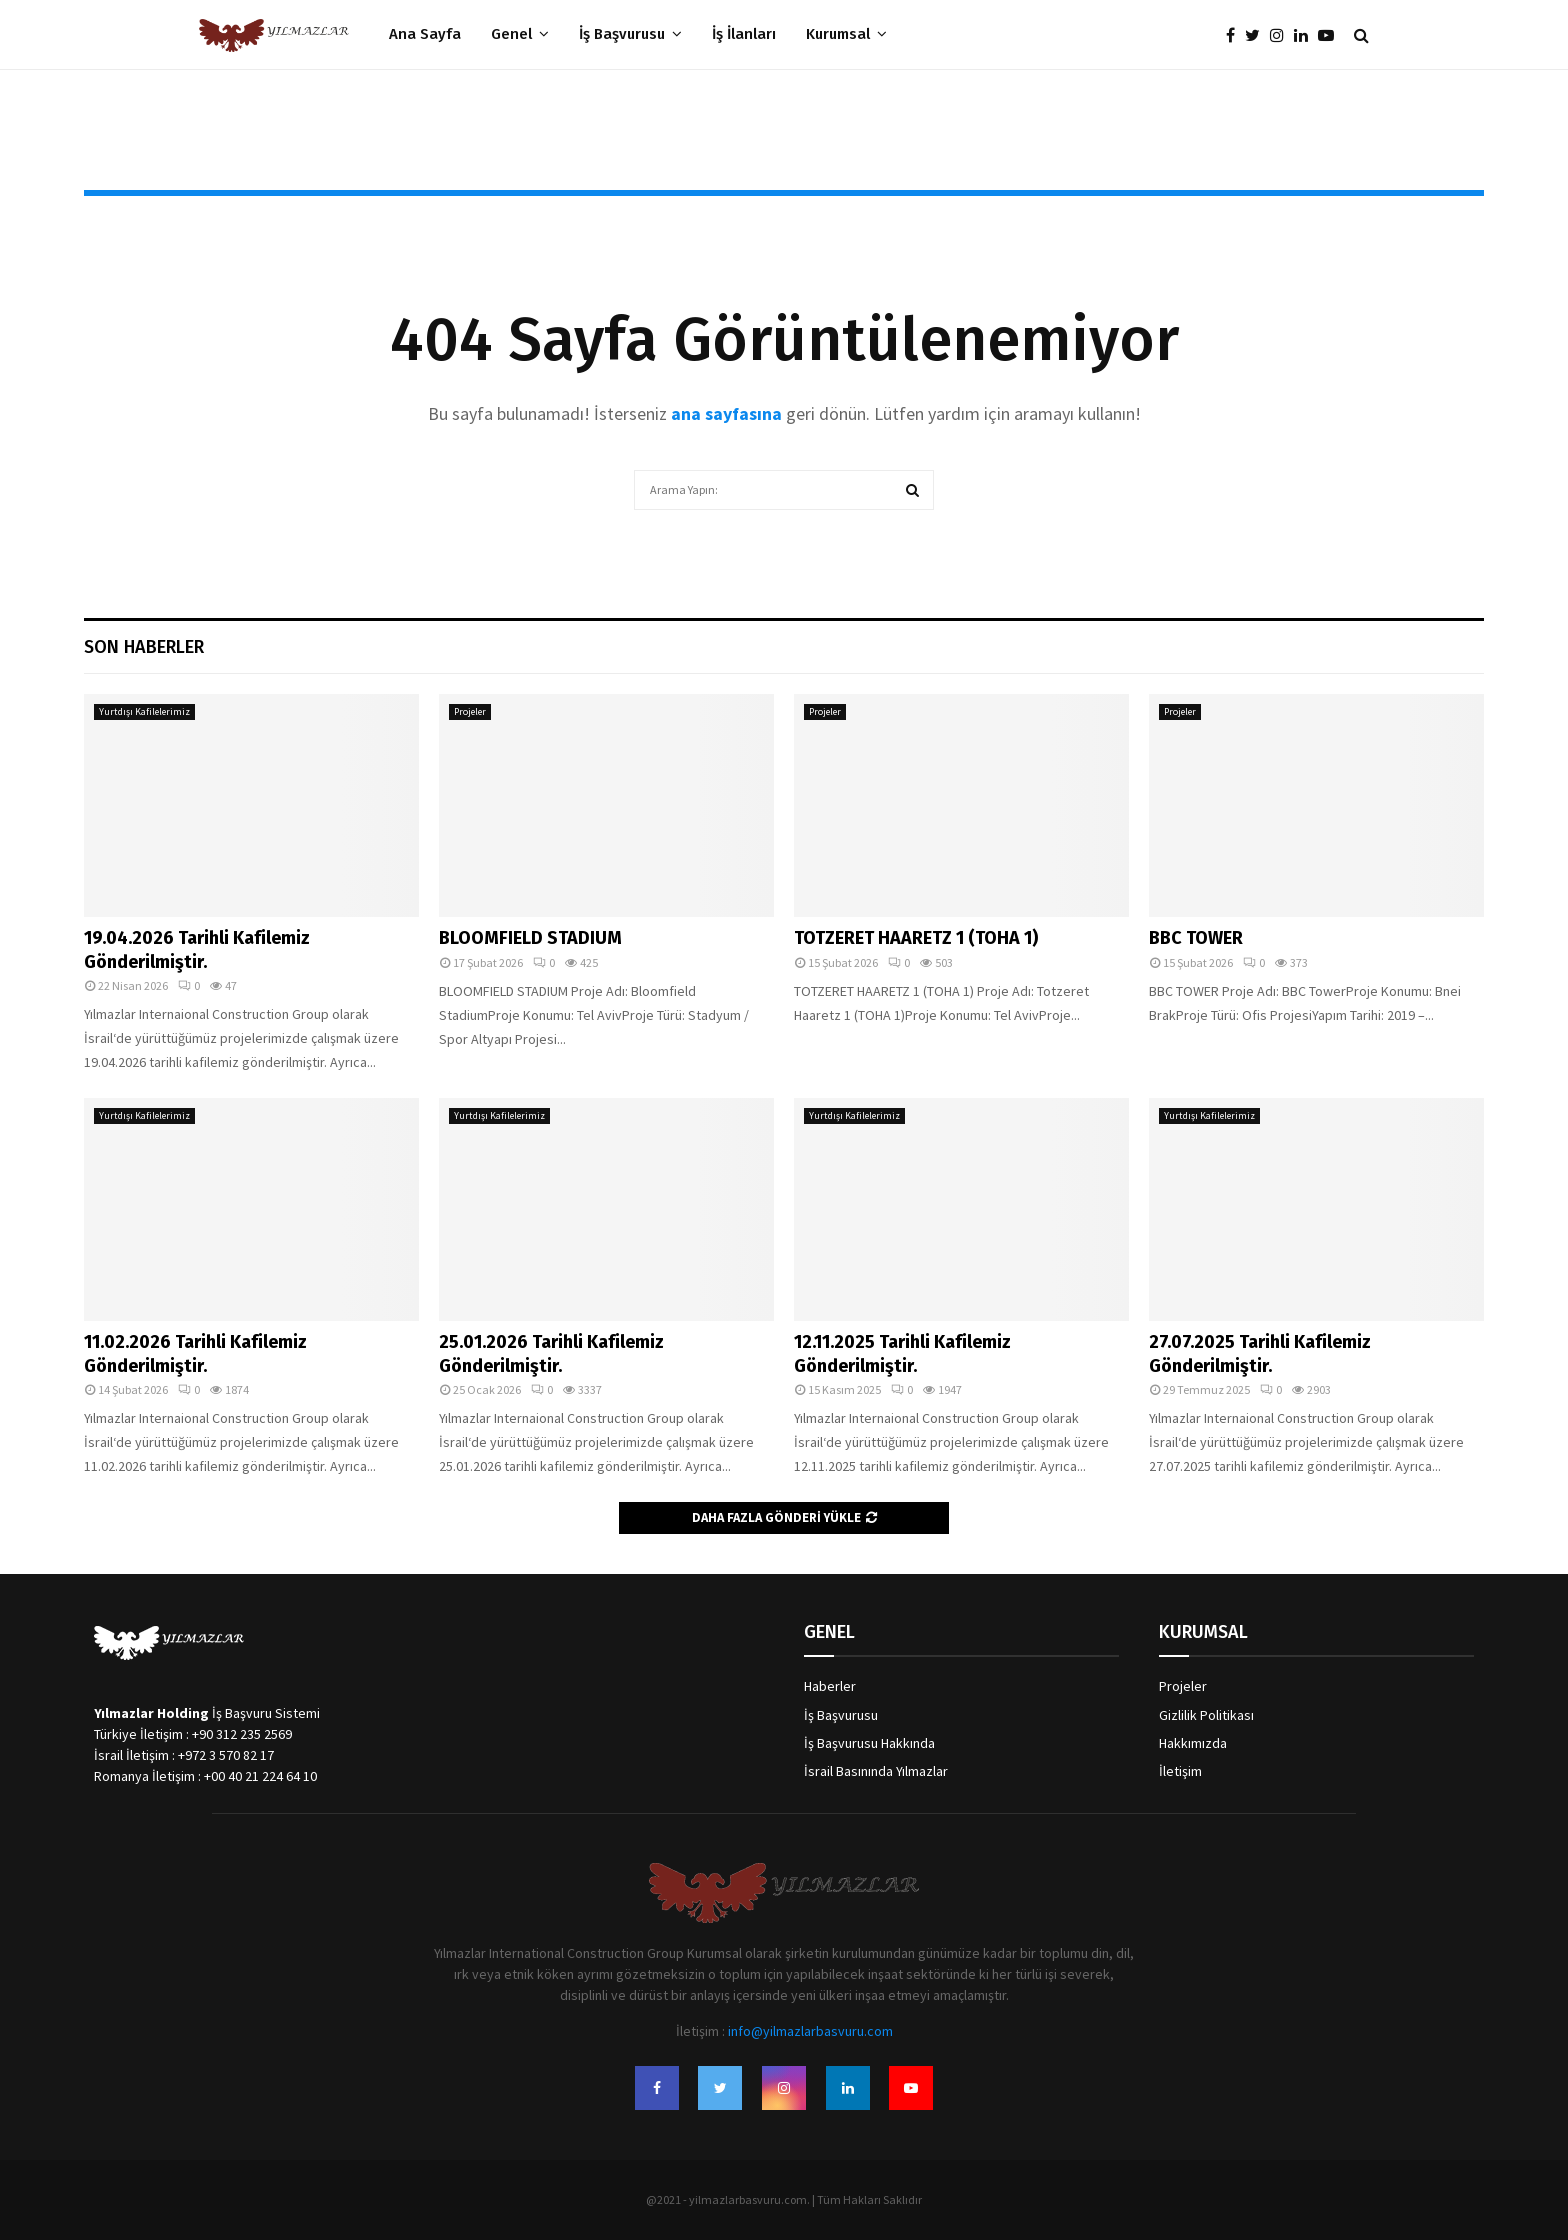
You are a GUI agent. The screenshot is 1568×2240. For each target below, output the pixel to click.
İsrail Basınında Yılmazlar (876, 1771)
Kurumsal (838, 34)
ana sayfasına (728, 413)
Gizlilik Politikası (1206, 1715)
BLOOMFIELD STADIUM (530, 938)
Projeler (470, 711)
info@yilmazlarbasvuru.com (810, 2031)
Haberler (830, 1686)
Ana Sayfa (425, 34)
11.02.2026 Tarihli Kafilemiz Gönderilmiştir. (195, 1353)
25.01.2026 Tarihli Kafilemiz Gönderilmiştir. (551, 1353)
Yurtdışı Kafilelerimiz (144, 711)
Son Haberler (144, 647)
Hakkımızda (1193, 1743)
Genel (511, 34)
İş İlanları (744, 34)
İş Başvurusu (622, 34)
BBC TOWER (1196, 938)
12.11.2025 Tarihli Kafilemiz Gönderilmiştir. (902, 1353)
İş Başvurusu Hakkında (869, 1743)
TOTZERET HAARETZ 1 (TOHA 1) (916, 938)
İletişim (1180, 1771)
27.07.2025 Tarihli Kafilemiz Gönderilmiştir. (1260, 1353)
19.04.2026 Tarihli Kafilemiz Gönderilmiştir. (197, 949)
